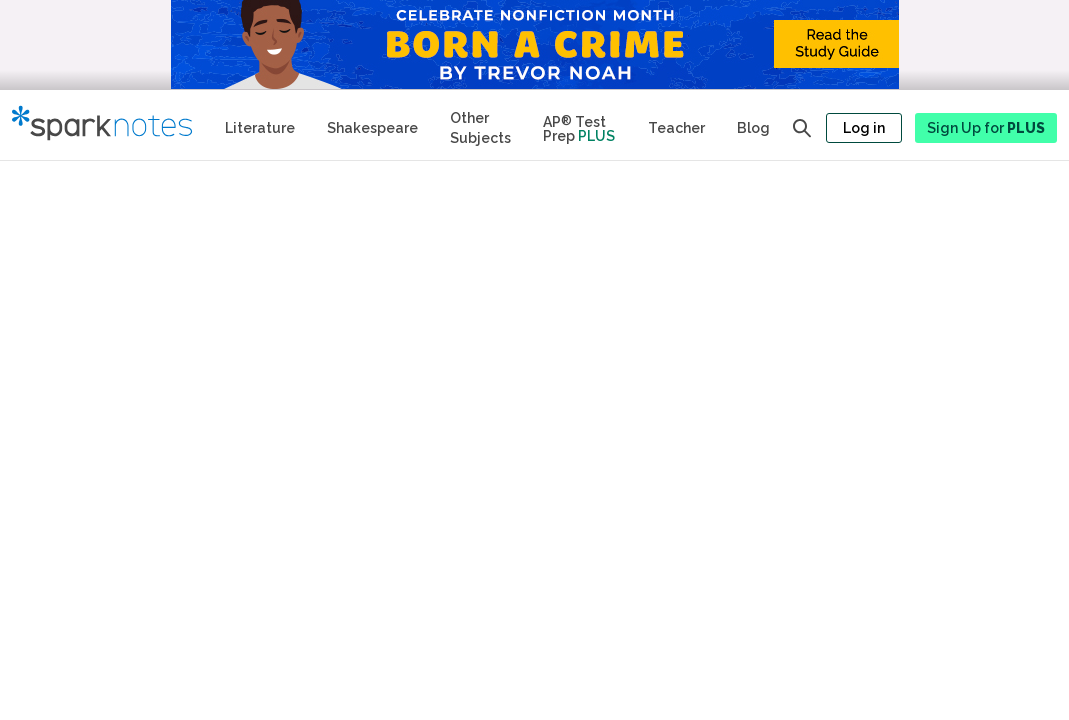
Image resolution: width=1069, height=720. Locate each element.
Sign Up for (986, 128)
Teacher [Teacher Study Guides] (676, 128)
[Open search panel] (802, 128)
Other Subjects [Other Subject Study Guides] (480, 128)
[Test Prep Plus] (579, 125)
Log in (864, 128)
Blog (753, 128)
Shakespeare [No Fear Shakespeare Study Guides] (372, 128)
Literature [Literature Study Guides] (260, 128)
